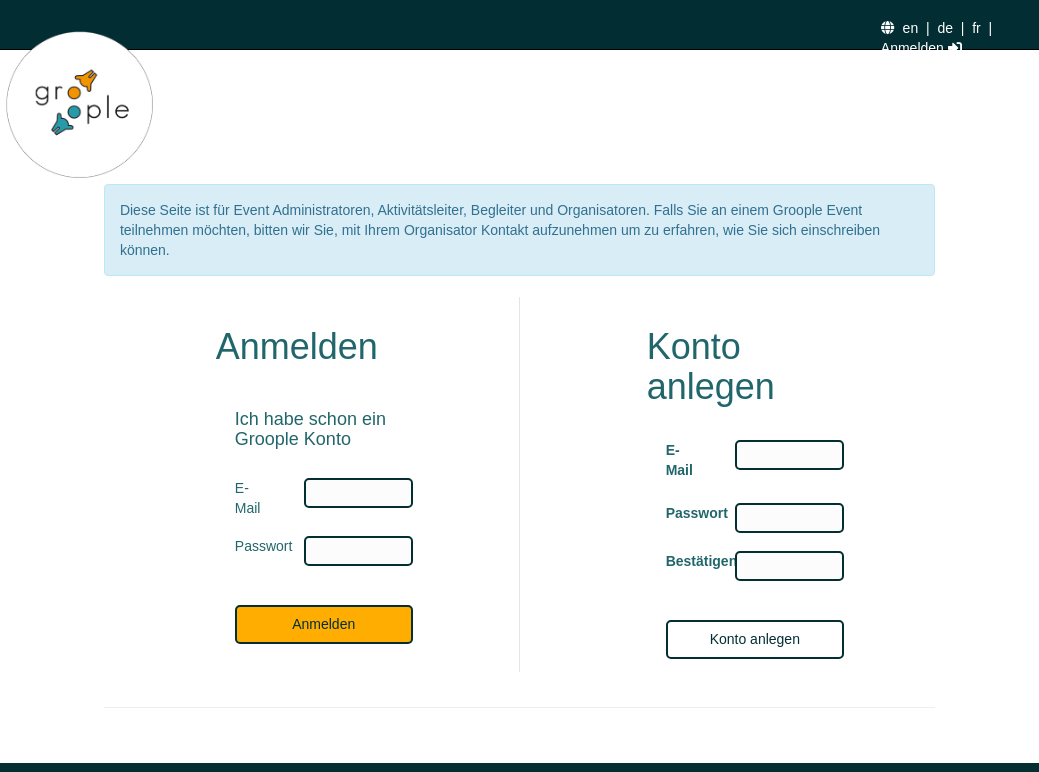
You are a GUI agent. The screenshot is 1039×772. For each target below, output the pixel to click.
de (945, 28)
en (911, 28)
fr (976, 28)
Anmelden (921, 48)
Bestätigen (685, 561)
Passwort (685, 513)
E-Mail (679, 460)
